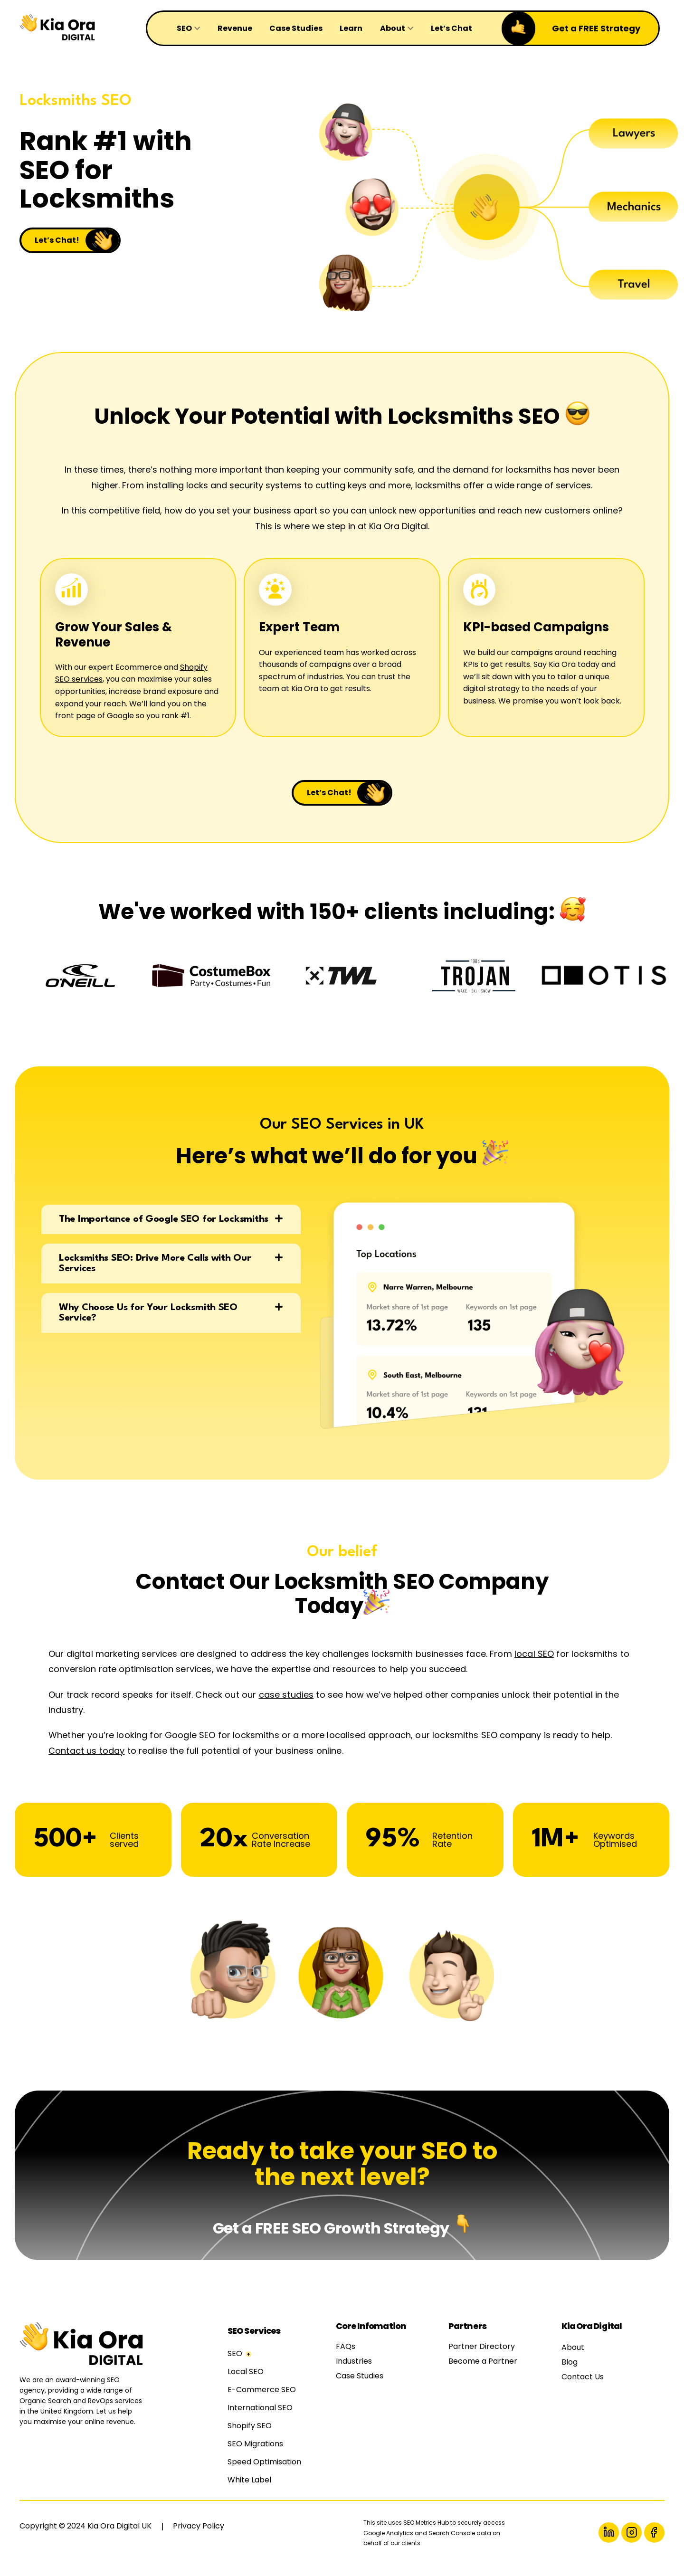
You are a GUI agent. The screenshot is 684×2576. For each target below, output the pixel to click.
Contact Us (582, 2387)
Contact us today (86, 1762)
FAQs (345, 2357)
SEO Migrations (255, 2454)
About (572, 2358)
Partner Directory (481, 2357)
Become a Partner (482, 2372)
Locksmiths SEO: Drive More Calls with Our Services (155, 1274)
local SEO (534, 1665)
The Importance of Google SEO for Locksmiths (163, 1230)
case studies (286, 1705)
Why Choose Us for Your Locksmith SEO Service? (148, 1324)
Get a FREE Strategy (596, 28)
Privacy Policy (198, 2536)
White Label (249, 2490)
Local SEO (246, 2382)
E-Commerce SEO (262, 2400)
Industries (354, 2372)
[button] (171, 1230)
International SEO (260, 2418)
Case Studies (359, 2386)
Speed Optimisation (264, 2472)
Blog (569, 2372)
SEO (235, 2364)
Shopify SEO (250, 2436)
